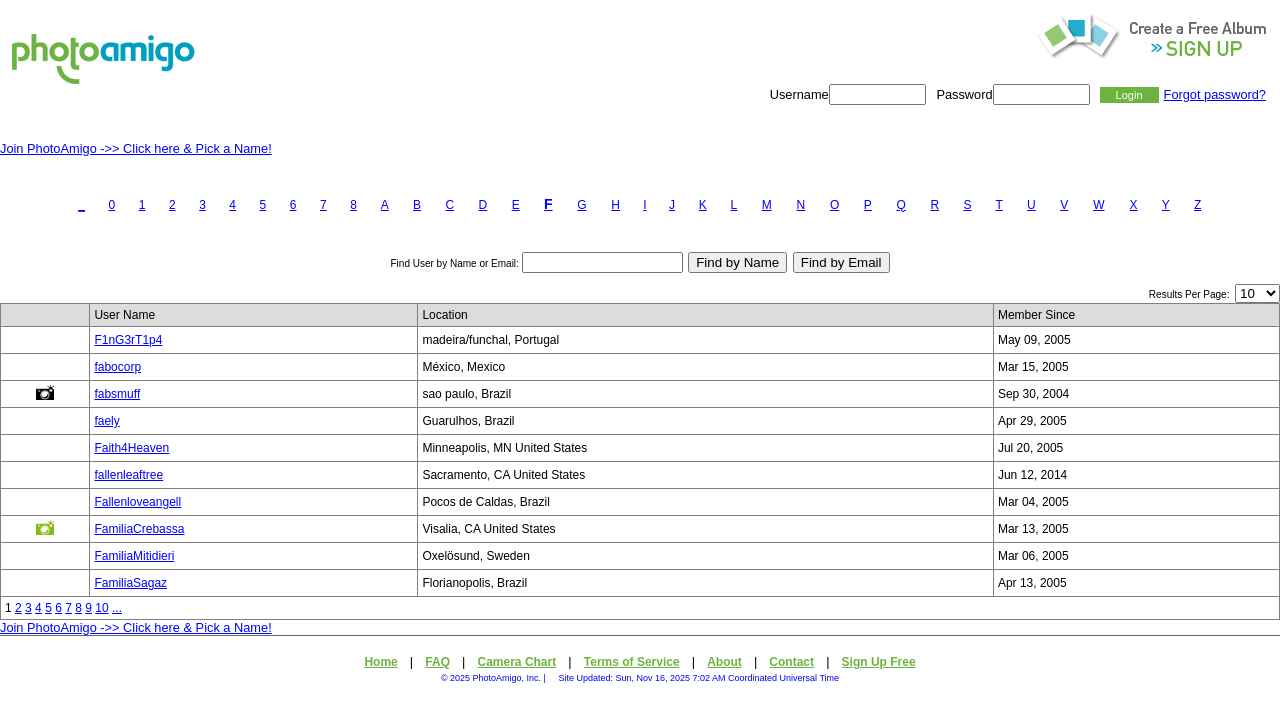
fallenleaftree (128, 475)
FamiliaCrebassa (139, 529)
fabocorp (117, 367)
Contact (791, 662)
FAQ (437, 662)
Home (380, 662)
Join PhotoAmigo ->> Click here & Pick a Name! (136, 148)
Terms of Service (632, 662)
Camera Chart (517, 662)
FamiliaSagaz (130, 583)
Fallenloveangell (137, 502)
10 (101, 608)
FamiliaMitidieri (134, 556)
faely (106, 421)
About (724, 662)
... (117, 608)
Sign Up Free (879, 662)
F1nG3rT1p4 (128, 340)
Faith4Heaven (131, 448)
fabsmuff (117, 394)
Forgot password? (1215, 94)
